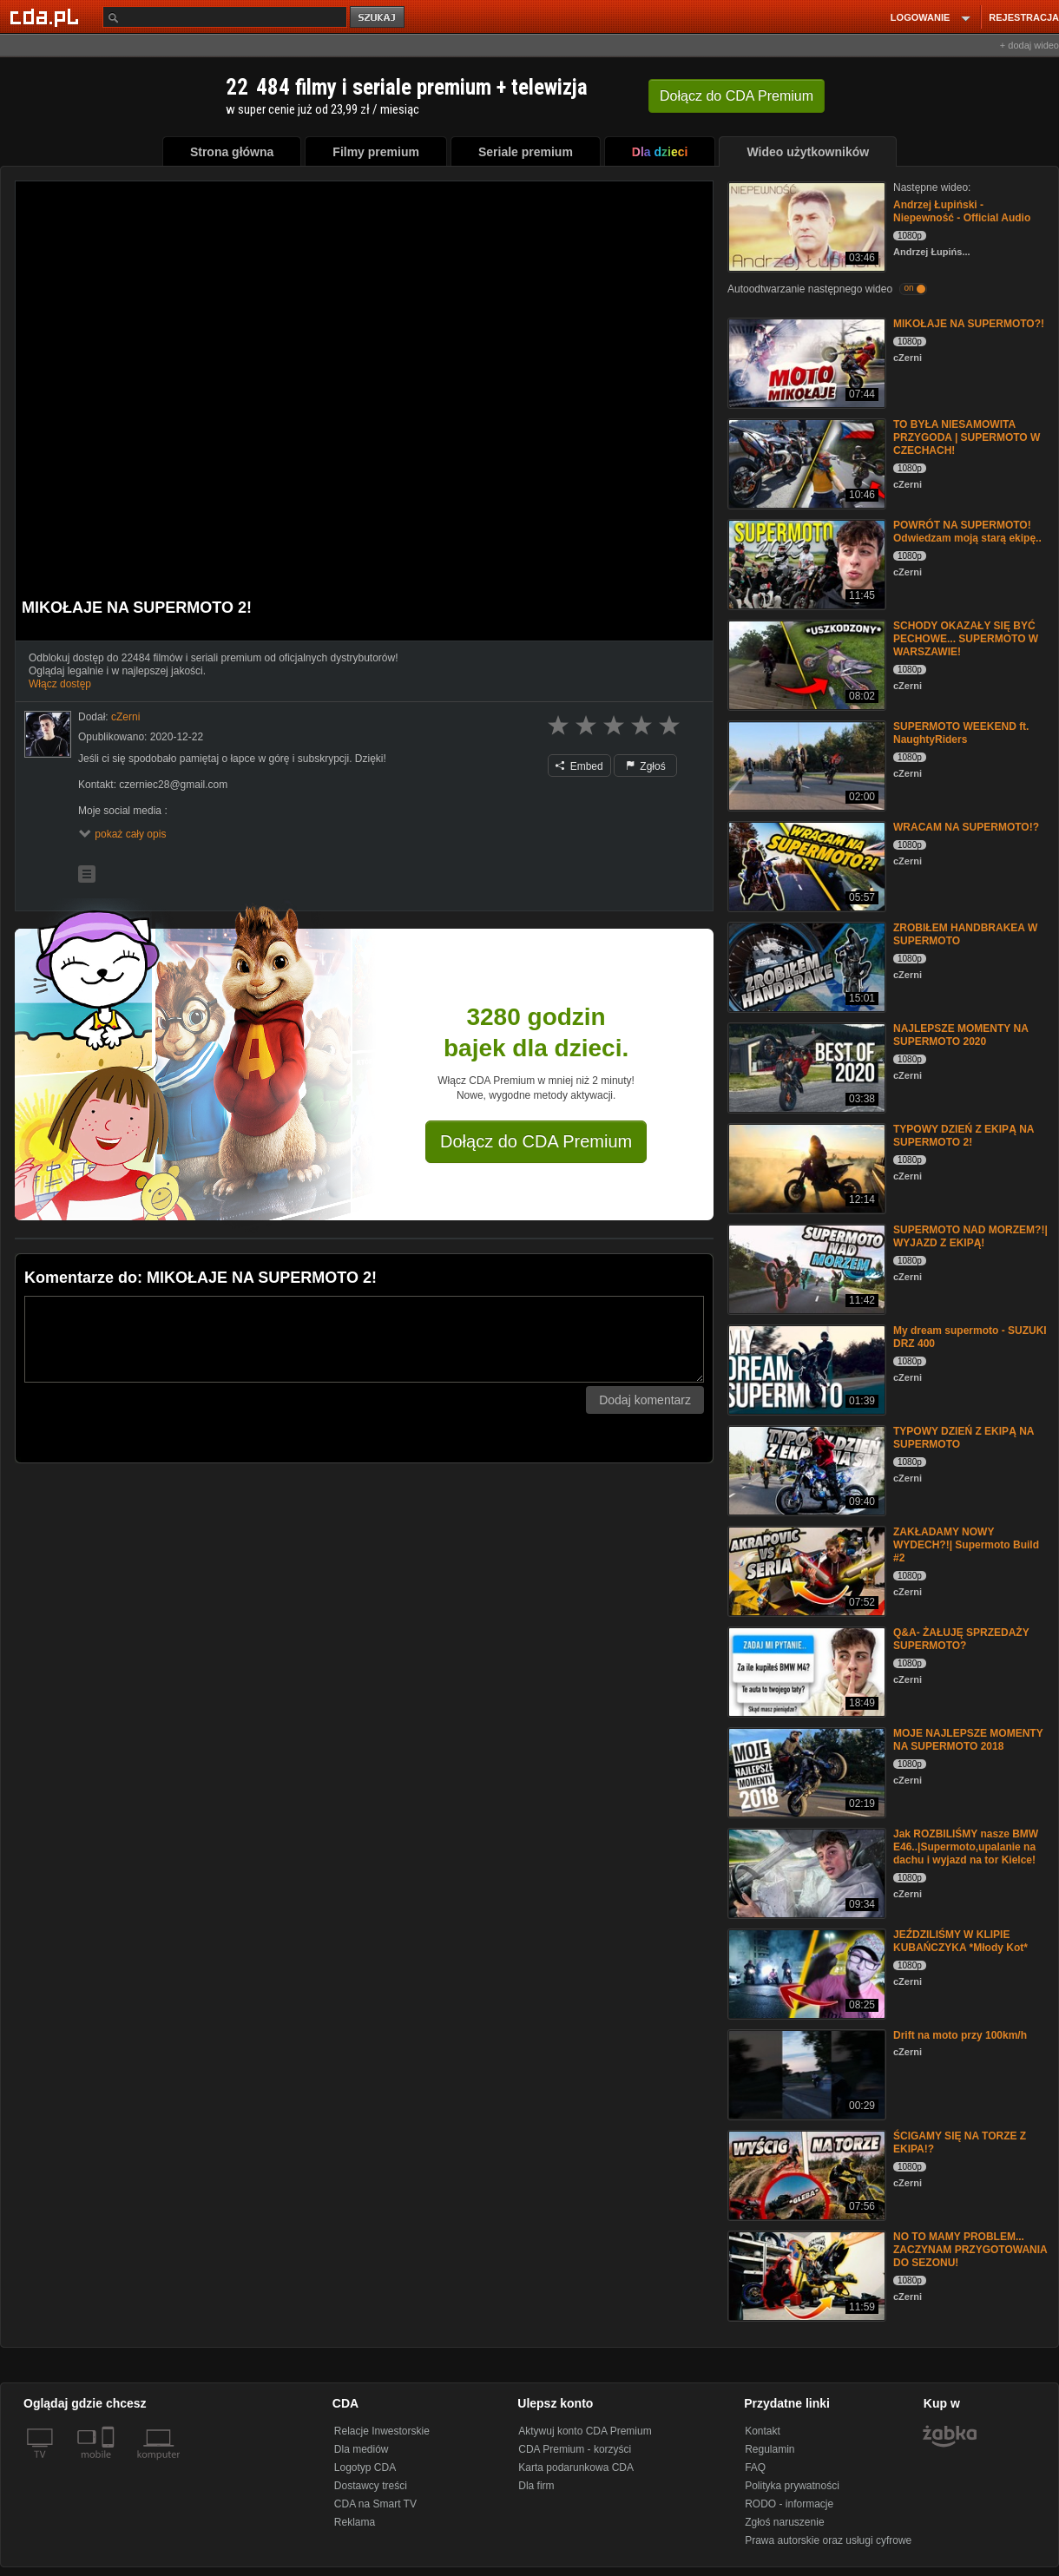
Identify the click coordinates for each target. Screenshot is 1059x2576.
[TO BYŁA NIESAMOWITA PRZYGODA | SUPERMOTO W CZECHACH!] (805, 462)
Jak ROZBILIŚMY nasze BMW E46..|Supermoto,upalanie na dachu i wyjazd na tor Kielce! (965, 1847)
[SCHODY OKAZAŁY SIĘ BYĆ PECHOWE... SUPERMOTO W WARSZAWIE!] (805, 663)
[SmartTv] (110, 2465)
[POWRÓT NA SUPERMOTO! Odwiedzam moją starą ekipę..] (805, 563)
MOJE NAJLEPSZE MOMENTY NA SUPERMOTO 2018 (968, 1739)
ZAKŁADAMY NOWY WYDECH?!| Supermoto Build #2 (966, 1545)
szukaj (378, 18)
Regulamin (769, 2449)
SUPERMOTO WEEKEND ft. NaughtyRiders (961, 733)
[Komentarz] (364, 1339)
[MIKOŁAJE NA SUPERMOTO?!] (805, 361)
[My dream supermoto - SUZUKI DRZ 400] (805, 1368)
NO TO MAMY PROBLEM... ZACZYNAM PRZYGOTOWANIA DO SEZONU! (970, 2250)
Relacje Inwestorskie (382, 2431)
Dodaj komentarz (645, 1400)
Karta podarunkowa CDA (576, 2467)
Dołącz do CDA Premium (536, 1141)
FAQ (755, 2467)
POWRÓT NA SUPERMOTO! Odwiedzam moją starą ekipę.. (967, 531)
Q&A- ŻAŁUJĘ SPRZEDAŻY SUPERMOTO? (961, 1639)
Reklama (354, 2522)
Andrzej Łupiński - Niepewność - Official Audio (961, 211)
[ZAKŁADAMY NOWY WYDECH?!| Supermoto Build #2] (805, 1569)
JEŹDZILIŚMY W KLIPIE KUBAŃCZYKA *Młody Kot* (960, 1941)
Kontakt (762, 2431)
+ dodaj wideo (1029, 45)
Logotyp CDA (365, 2467)
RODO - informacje (789, 2504)
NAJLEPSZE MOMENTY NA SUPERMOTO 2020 (960, 1035)
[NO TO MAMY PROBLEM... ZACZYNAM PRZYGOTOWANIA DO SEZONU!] (805, 2274)
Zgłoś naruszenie (784, 2522)
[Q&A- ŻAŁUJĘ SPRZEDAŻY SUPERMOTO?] (805, 1670)
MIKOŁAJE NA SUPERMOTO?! (968, 324)
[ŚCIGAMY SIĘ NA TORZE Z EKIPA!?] (805, 2174)
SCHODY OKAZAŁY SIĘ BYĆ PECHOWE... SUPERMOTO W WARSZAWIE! (965, 639)
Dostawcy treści (370, 2486)
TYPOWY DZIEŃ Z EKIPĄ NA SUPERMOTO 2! (963, 1135)
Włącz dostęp (60, 684)
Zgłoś (646, 766)
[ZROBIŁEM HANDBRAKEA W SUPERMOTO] (805, 965)
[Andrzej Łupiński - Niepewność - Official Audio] (805, 225)
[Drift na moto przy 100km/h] (805, 2073)
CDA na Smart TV (375, 2504)
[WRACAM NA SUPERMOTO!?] (805, 865)
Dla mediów (361, 2449)
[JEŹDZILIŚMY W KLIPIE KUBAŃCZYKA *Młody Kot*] (805, 1972)
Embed (579, 766)
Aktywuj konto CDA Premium (584, 2431)
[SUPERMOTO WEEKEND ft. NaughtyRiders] (805, 764)
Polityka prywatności (792, 2486)
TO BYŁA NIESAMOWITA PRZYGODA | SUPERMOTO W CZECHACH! (966, 437)
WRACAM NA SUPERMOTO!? (966, 827)
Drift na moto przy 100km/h (960, 2035)
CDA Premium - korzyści (574, 2449)
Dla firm (536, 2486)
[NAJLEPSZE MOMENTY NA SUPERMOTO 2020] (805, 1066)
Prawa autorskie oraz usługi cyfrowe (828, 2540)
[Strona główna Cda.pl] (47, 16)
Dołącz (736, 96)
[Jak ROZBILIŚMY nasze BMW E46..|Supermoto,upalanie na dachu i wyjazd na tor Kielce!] (805, 1872)
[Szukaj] (224, 17)
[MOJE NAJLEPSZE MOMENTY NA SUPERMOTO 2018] (805, 1771)
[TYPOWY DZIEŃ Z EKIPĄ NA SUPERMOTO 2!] (805, 1167)
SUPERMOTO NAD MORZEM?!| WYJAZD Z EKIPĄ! (970, 1236)
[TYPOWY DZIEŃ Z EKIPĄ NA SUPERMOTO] (805, 1469)
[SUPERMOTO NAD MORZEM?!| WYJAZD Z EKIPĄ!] (805, 1267)
